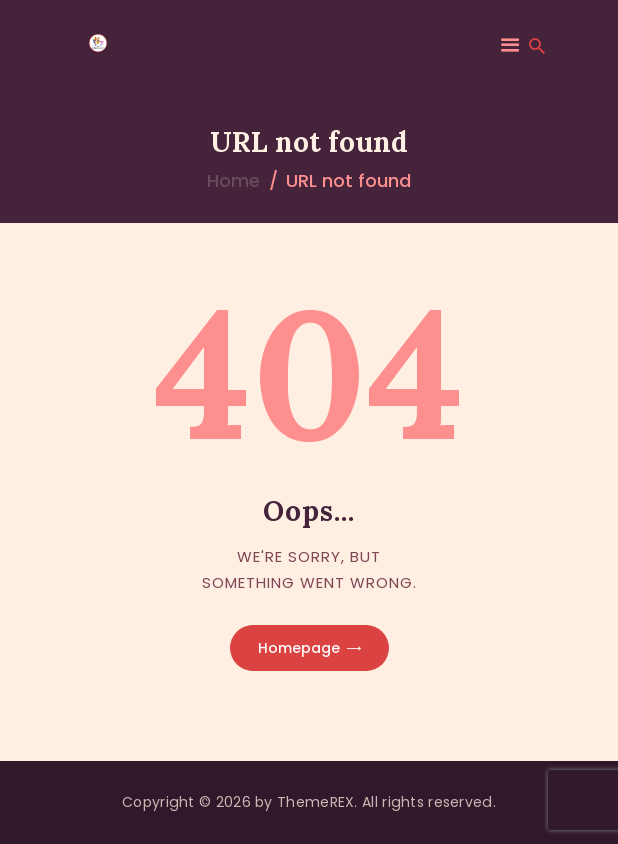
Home (233, 180)
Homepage (299, 648)
